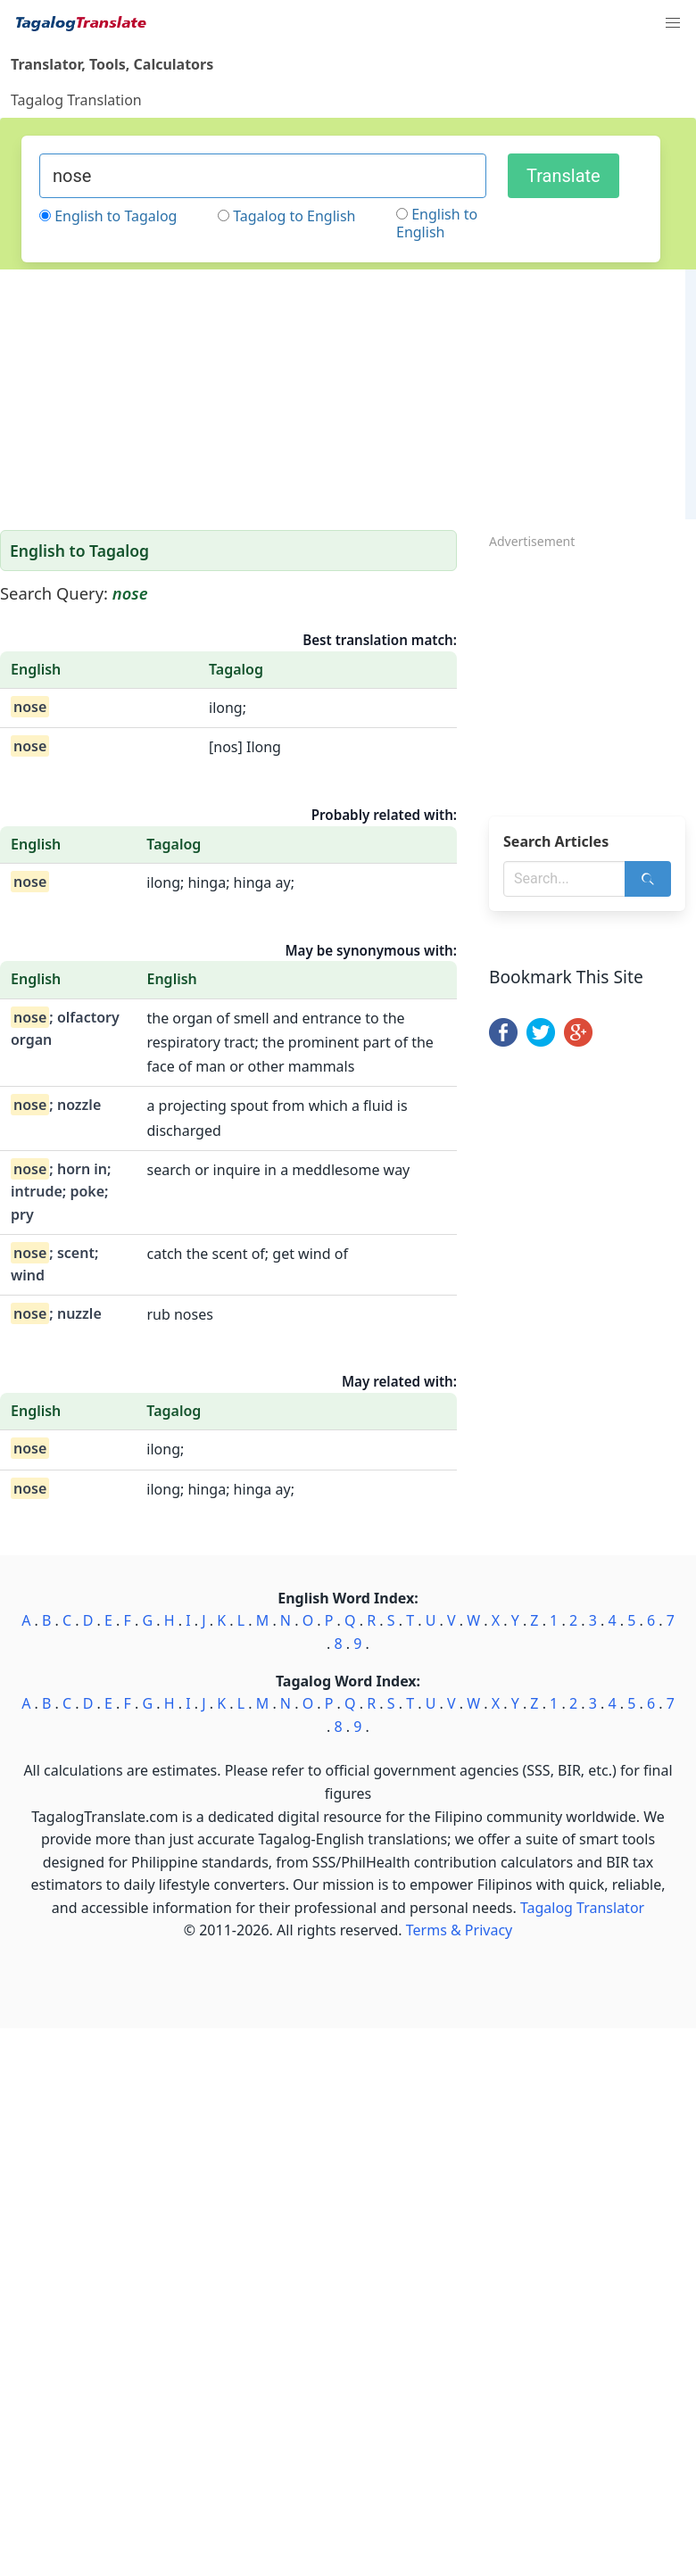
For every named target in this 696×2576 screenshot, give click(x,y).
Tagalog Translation (76, 100)
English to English (436, 223)
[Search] (648, 879)
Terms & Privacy (459, 1930)
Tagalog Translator (582, 1908)
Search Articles (556, 841)
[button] (673, 23)
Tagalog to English (294, 216)
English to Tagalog (115, 216)
